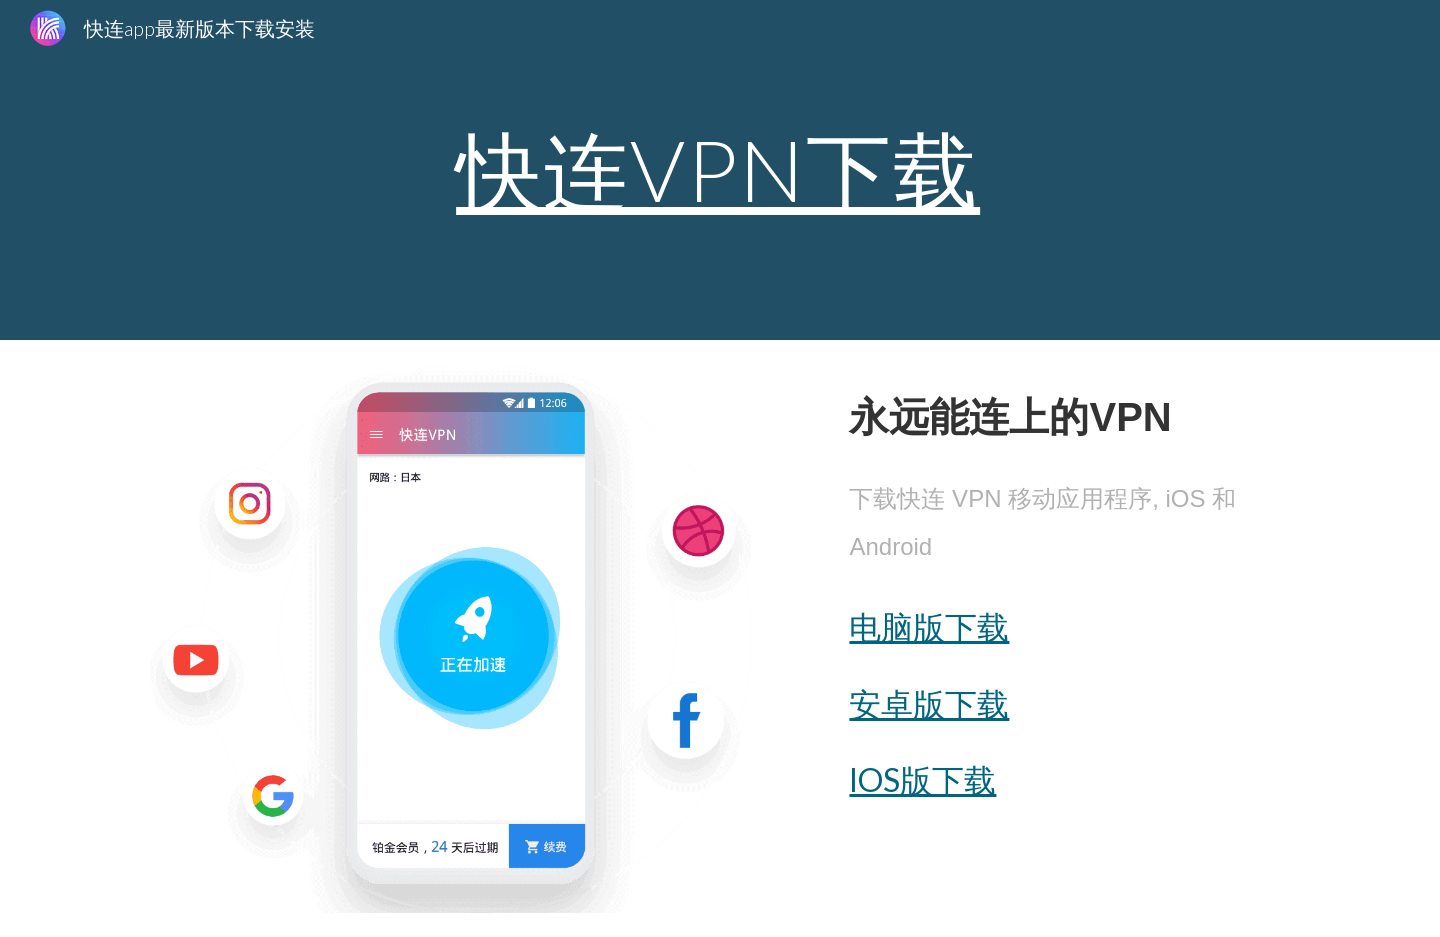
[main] (720, 169)
